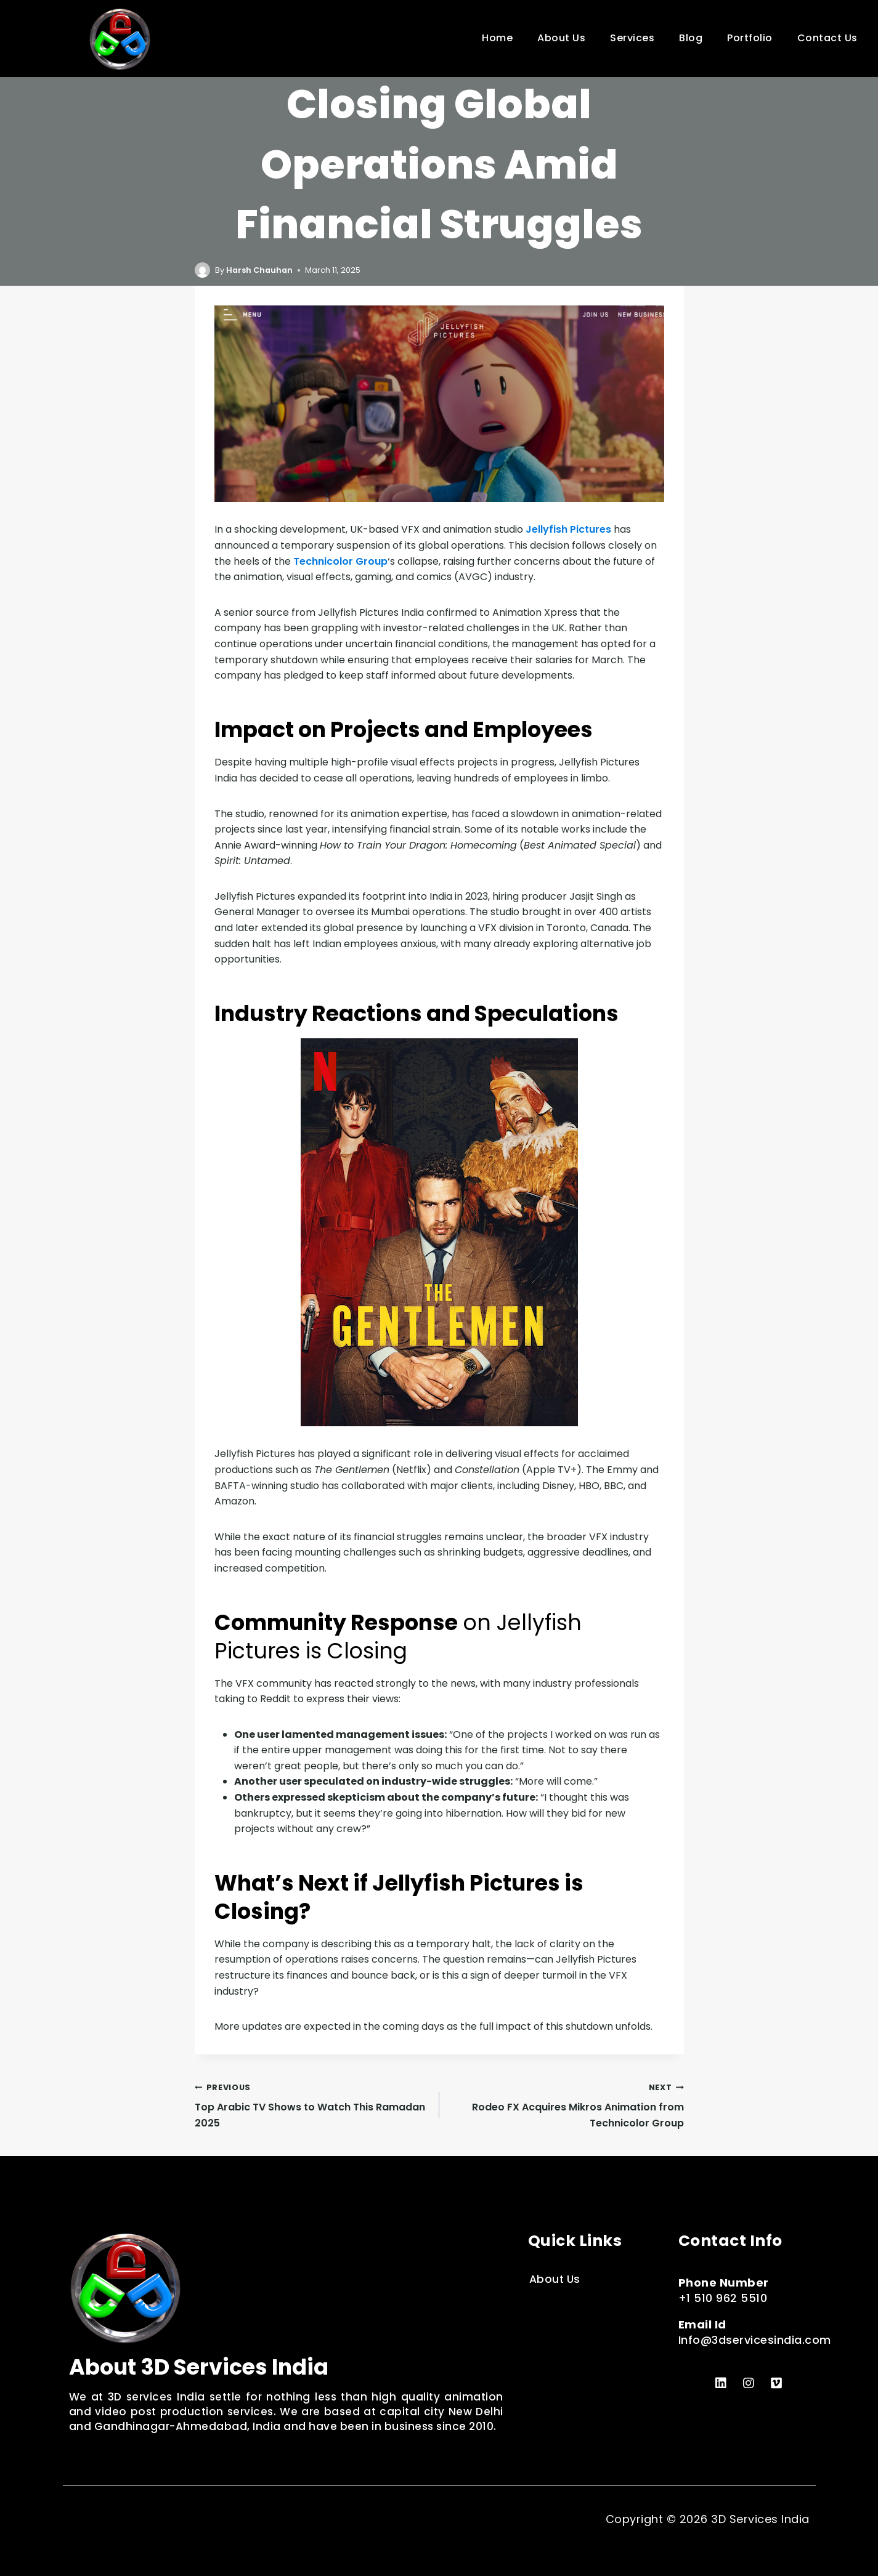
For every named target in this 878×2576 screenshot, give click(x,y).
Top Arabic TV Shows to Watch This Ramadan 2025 (312, 2104)
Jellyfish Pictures (568, 529)
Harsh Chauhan (259, 270)
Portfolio (750, 38)
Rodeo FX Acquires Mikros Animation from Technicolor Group (566, 2104)
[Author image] (202, 270)
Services (632, 38)
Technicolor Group (340, 561)
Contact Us (827, 38)
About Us (561, 38)
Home (497, 38)
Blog (690, 38)
